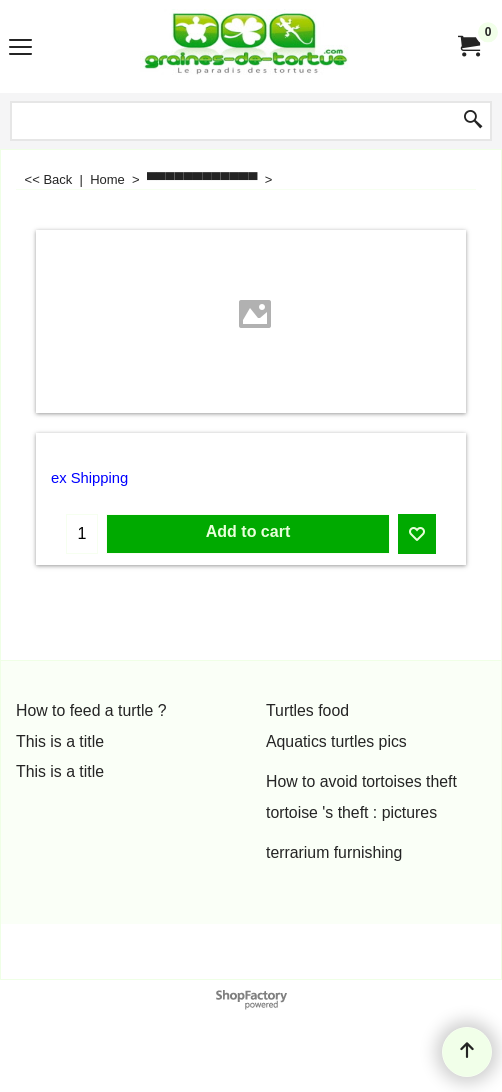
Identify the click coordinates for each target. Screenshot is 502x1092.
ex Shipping (89, 478)
